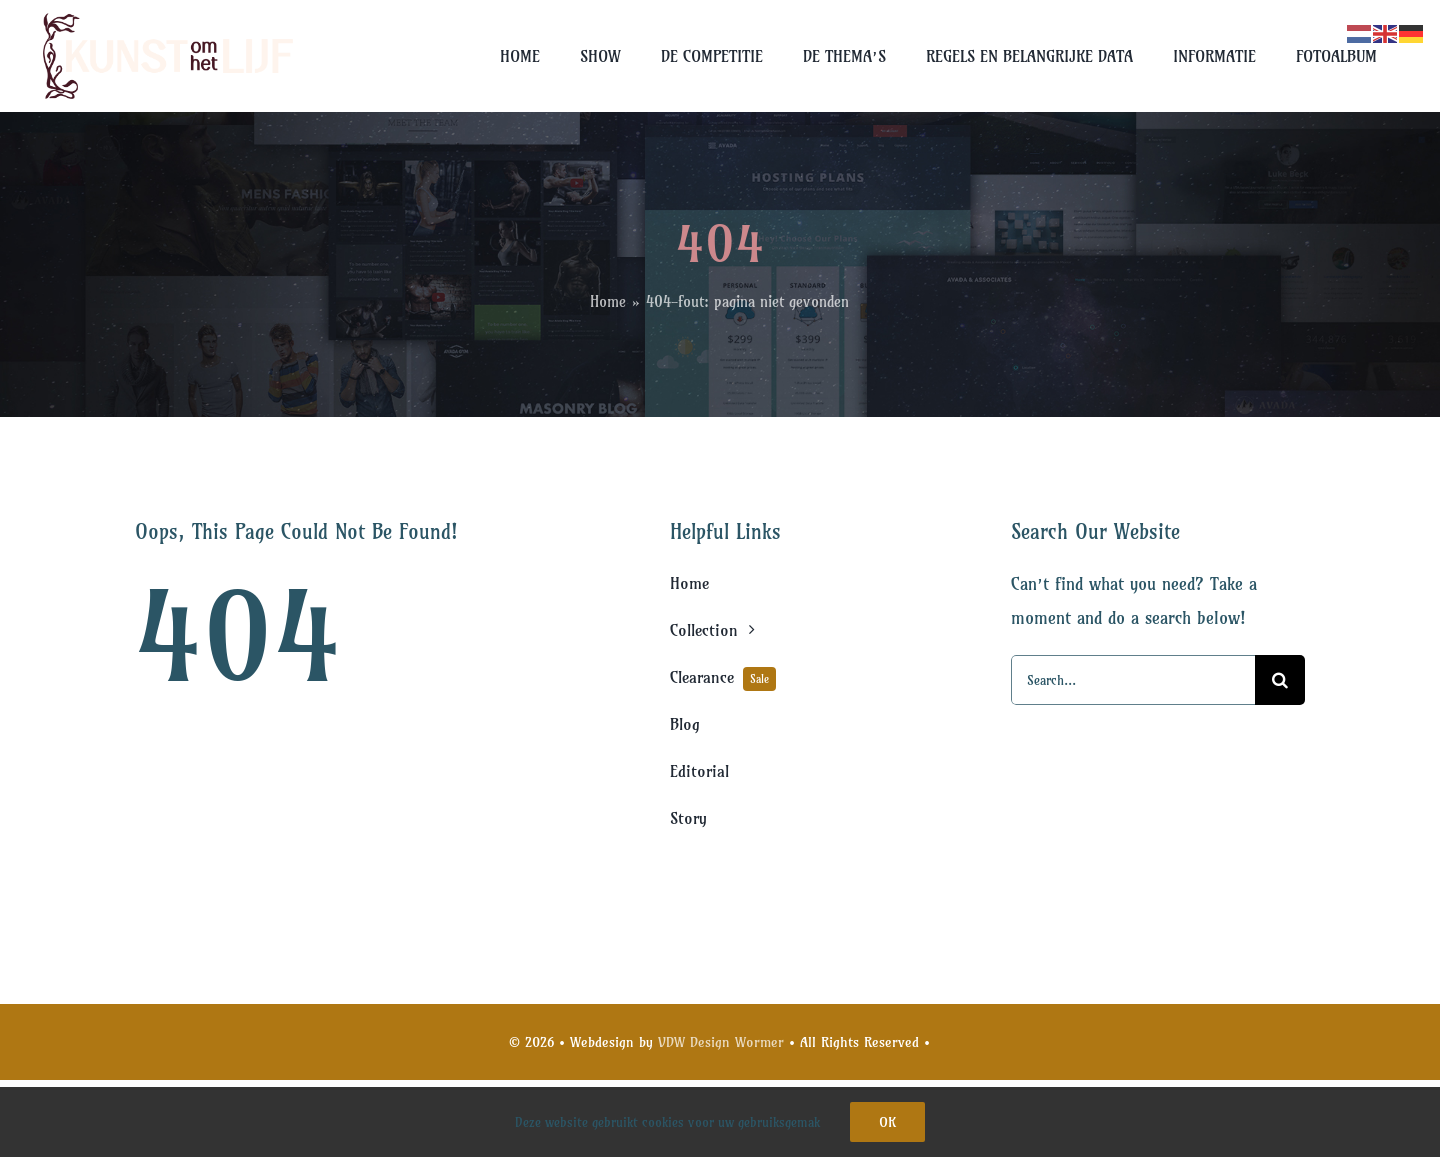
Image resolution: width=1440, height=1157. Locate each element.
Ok (887, 1122)
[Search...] (1133, 680)
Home (608, 301)
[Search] (1280, 680)
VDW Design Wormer (721, 1042)
